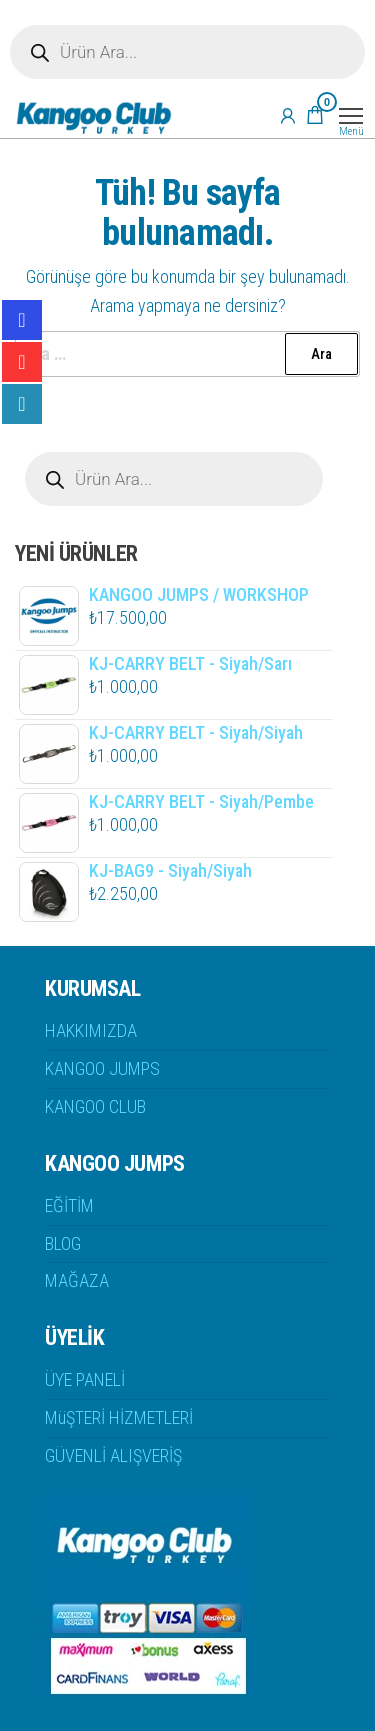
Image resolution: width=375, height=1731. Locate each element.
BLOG (63, 1243)
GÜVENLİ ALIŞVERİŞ (113, 1455)
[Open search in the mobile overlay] (187, 52)
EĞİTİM (69, 1205)
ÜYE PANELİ (85, 1379)
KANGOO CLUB (95, 1106)
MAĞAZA (77, 1280)
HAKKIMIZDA (91, 1030)
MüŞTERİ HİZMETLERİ (119, 1417)
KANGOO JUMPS (102, 1068)
